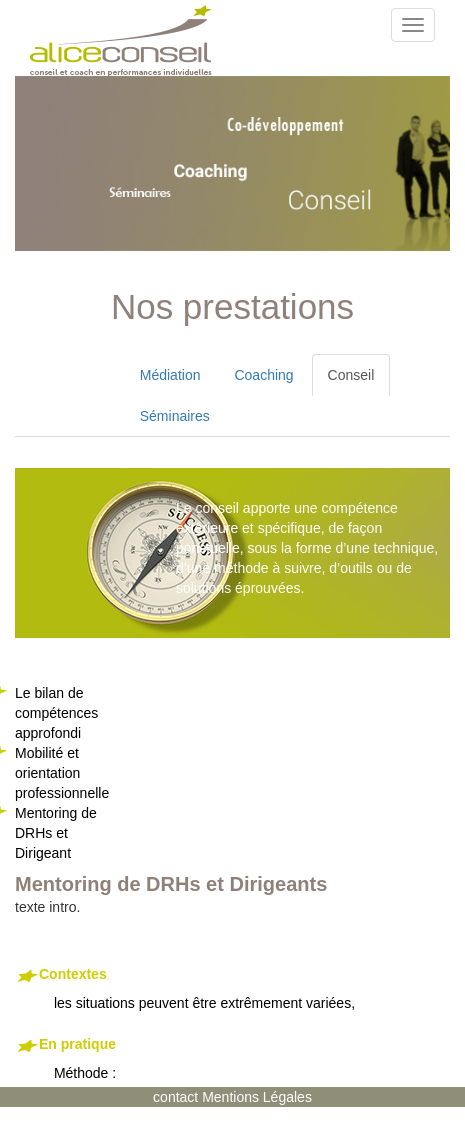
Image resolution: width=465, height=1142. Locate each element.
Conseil (351, 375)
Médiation (170, 375)
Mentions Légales (257, 1097)
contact (177, 1097)
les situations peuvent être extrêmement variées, (240, 988)
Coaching (263, 375)
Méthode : (240, 1058)
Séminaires (175, 416)
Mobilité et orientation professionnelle (62, 773)
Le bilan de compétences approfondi (56, 713)
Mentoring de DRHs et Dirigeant (56, 833)
